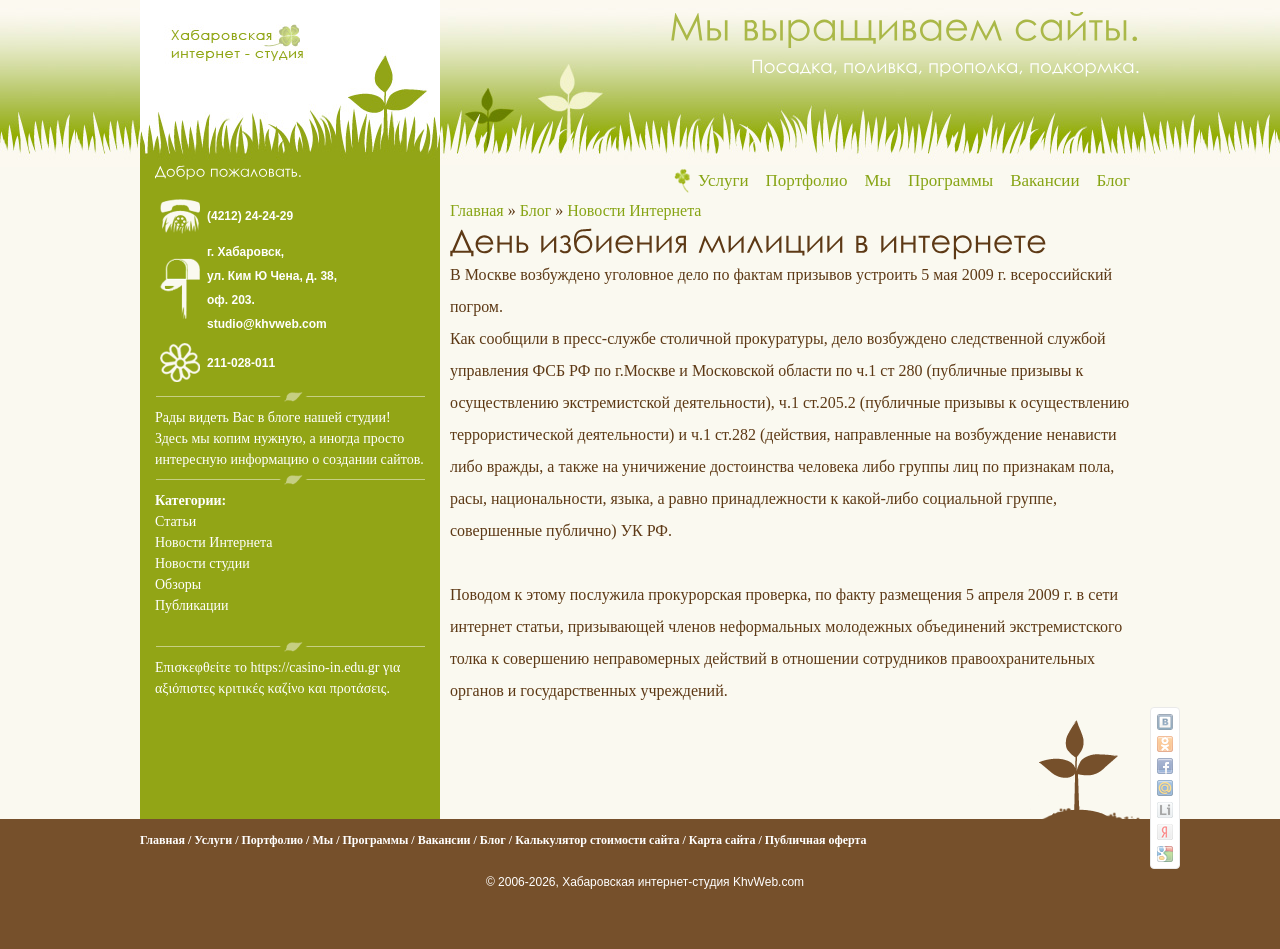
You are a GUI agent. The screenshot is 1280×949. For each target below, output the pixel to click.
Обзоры (178, 584)
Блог (1114, 180)
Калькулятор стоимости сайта (597, 840)
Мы (877, 180)
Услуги (723, 180)
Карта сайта (722, 840)
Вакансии (1044, 180)
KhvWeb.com (768, 882)
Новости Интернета (213, 542)
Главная (477, 210)
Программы (950, 180)
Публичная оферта (816, 840)
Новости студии (202, 563)
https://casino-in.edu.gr (314, 667)
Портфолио (807, 180)
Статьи (175, 521)
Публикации (191, 605)
